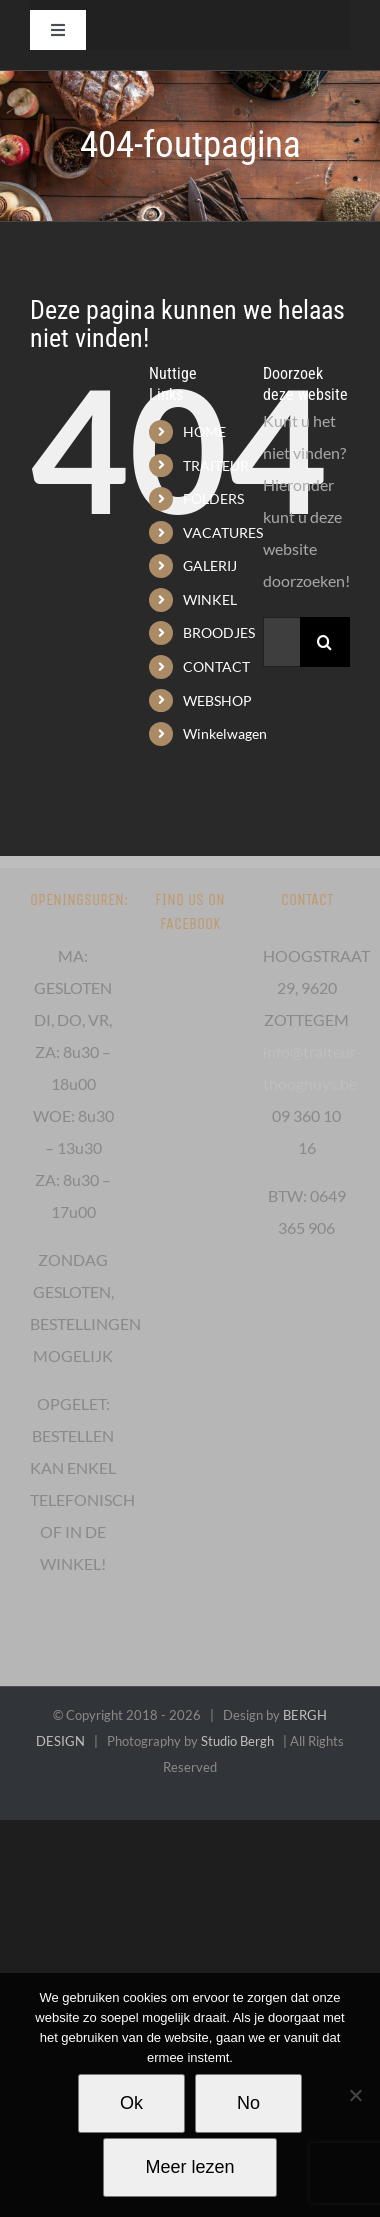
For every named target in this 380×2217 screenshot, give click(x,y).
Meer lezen (189, 2167)
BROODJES (219, 632)
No (248, 2103)
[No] (355, 2095)
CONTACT (216, 666)
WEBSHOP (217, 700)
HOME (204, 431)
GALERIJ (210, 565)
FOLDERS (213, 498)
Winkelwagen (225, 733)
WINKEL (210, 599)
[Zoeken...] (281, 642)
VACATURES (223, 532)
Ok (131, 2103)
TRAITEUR (216, 465)
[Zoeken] (325, 642)
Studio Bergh (237, 1741)
